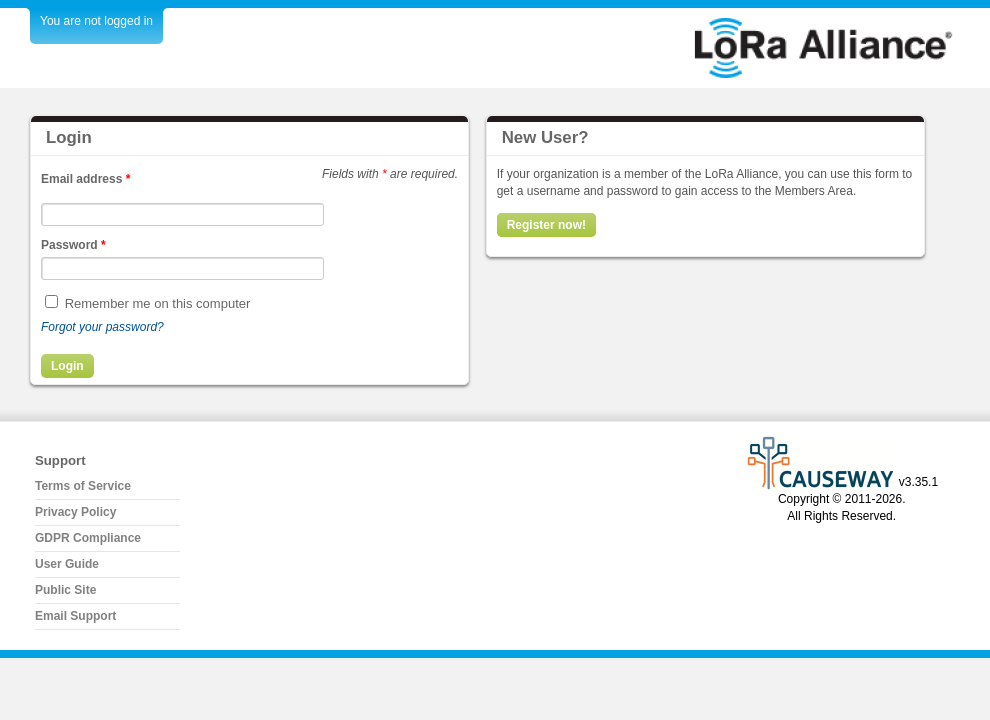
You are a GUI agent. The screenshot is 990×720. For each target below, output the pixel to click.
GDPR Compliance (88, 538)
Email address (85, 179)
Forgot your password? (102, 327)
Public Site (65, 590)
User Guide (67, 564)
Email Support (75, 616)
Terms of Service (83, 486)
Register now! (546, 225)
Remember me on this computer (158, 303)
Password (73, 245)
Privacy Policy (75, 512)
